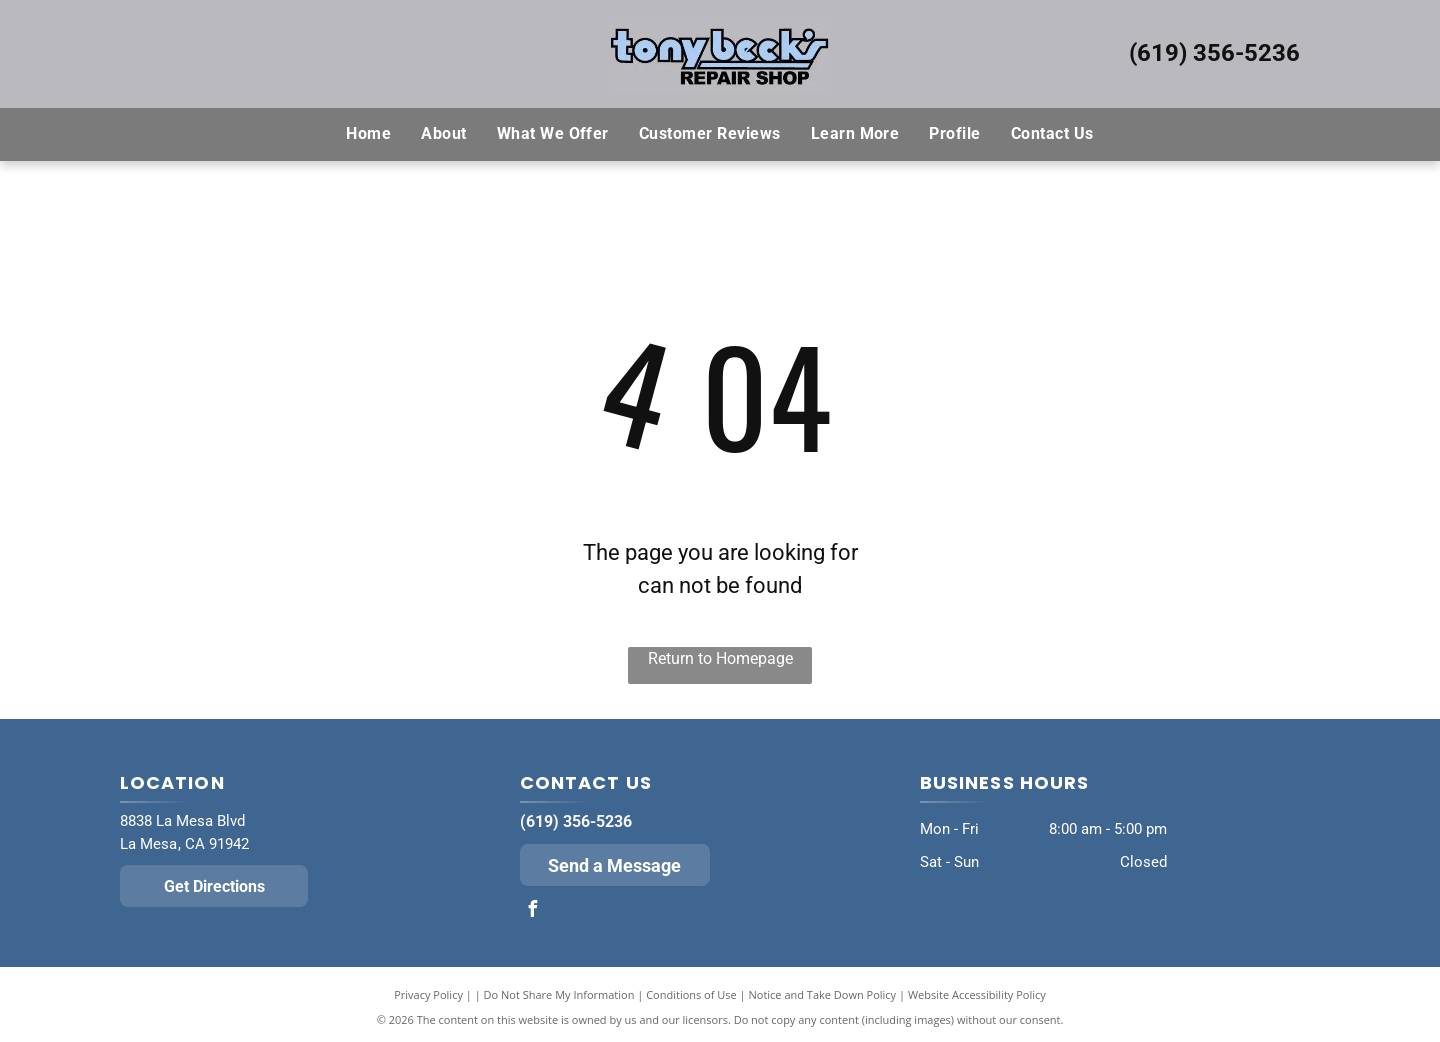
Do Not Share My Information (559, 994)
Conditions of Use (691, 994)
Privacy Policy (428, 994)
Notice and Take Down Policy (823, 994)
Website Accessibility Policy (977, 994)
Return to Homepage (720, 658)
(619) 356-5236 (1214, 53)
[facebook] (533, 911)
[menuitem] (368, 134)
